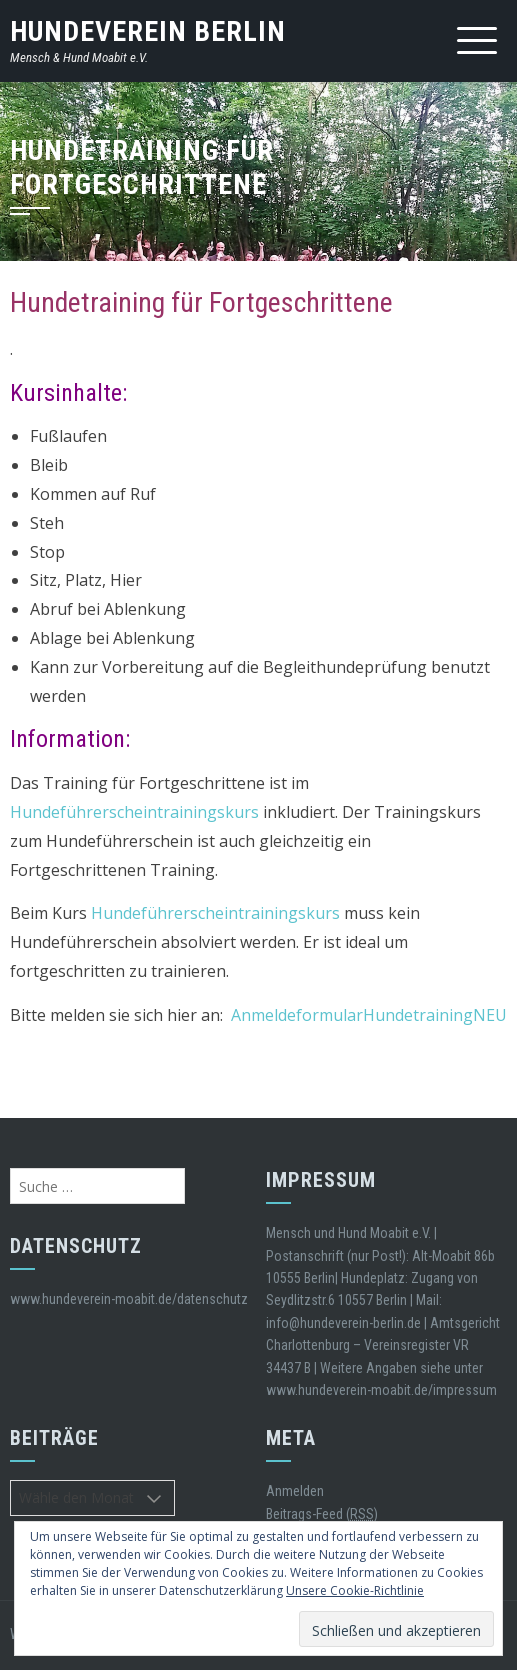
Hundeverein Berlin (148, 31)
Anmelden (295, 1491)
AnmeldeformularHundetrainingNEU (369, 1015)
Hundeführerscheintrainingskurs (134, 812)
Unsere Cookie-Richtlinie (355, 1590)
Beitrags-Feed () (322, 1514)
